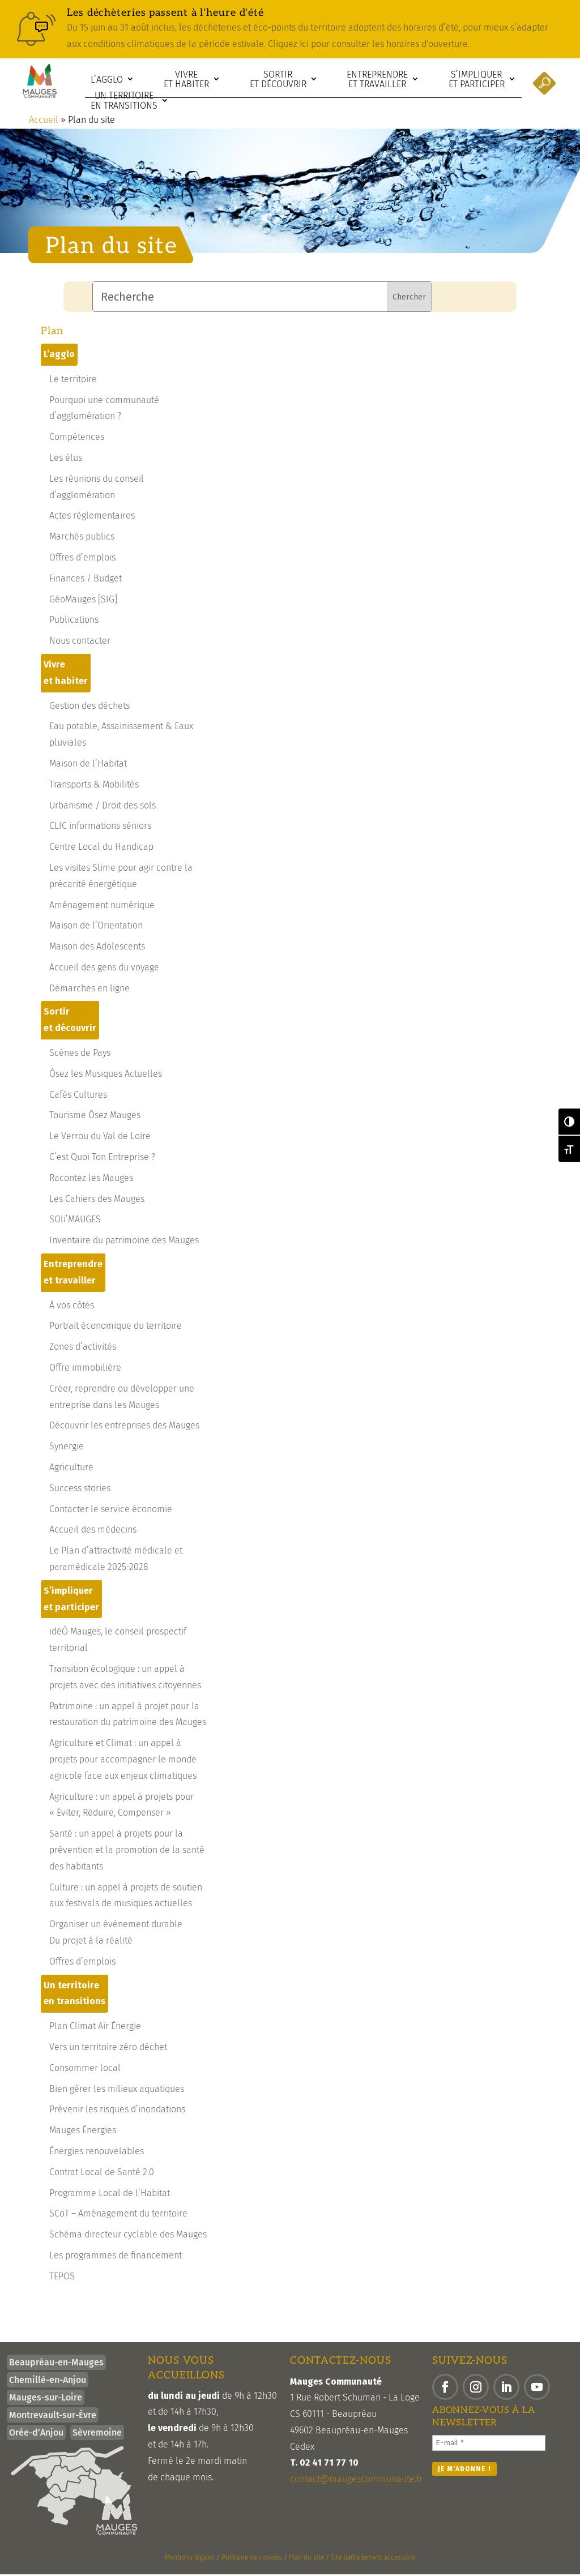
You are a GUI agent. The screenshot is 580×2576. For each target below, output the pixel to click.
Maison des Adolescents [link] (97, 948)
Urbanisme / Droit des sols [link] (102, 807)
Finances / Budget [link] (85, 580)
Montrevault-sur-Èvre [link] (52, 2416)
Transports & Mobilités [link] (94, 786)
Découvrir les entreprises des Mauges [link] (124, 1427)
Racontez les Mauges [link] (91, 1179)
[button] (445, 2389)
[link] (290, 29)
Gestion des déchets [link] (89, 707)
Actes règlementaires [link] (92, 517)
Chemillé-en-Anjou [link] (47, 2381)
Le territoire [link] (73, 380)
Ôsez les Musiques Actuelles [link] (105, 1075)
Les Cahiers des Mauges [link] (96, 1200)
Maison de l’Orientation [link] (96, 927)
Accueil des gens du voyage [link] (104, 969)
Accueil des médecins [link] (93, 1531)
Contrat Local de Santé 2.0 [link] (101, 2173)
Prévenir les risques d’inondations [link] (117, 2111)
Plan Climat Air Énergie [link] (95, 2027)
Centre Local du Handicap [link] (101, 848)
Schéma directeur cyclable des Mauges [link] (128, 2236)
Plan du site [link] (306, 2559)
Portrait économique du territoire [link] (115, 1327)
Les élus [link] (65, 459)
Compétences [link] (76, 438)
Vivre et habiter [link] (186, 79)
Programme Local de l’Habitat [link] (109, 2194)
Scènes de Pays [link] (79, 1054)
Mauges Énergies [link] (82, 2131)
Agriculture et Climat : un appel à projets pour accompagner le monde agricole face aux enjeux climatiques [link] (123, 1761)
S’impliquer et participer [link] (477, 79)
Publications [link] (74, 621)
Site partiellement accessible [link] (373, 2559)
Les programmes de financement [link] (115, 2257)
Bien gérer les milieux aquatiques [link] (116, 2090)
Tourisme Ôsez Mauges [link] (94, 1116)
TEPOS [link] (62, 2278)
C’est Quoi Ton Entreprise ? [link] (102, 1158)
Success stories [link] (79, 1489)
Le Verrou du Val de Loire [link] (100, 1137)
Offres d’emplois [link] (82, 559)
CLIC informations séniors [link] (100, 827)
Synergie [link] (66, 1448)
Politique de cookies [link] (251, 2559)
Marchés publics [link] (81, 538)
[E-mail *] (488, 2445)
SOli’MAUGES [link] (75, 1221)
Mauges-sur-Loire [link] (45, 2399)
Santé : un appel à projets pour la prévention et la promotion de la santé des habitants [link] (126, 1851)
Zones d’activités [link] (82, 1348)
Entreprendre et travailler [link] (377, 79)
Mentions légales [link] (190, 2559)
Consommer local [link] (85, 2069)
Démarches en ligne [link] (89, 990)
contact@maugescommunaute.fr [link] (356, 2480)
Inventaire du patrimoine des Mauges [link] (124, 1241)
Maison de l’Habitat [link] (88, 765)
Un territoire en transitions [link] (124, 100)
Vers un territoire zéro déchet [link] (108, 2048)
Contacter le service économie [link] (110, 1510)
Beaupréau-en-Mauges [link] (56, 2364)
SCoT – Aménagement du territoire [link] (118, 2215)
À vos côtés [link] (71, 1307)
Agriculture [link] (71, 1469)
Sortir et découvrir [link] (278, 79)
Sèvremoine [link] (97, 2434)
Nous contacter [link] (79, 642)
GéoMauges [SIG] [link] (83, 601)
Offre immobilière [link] (85, 1369)
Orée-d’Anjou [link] (36, 2434)
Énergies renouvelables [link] (96, 2152)
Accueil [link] (43, 121)
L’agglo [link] (107, 79)
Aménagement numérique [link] (102, 906)
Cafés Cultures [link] (78, 1096)
